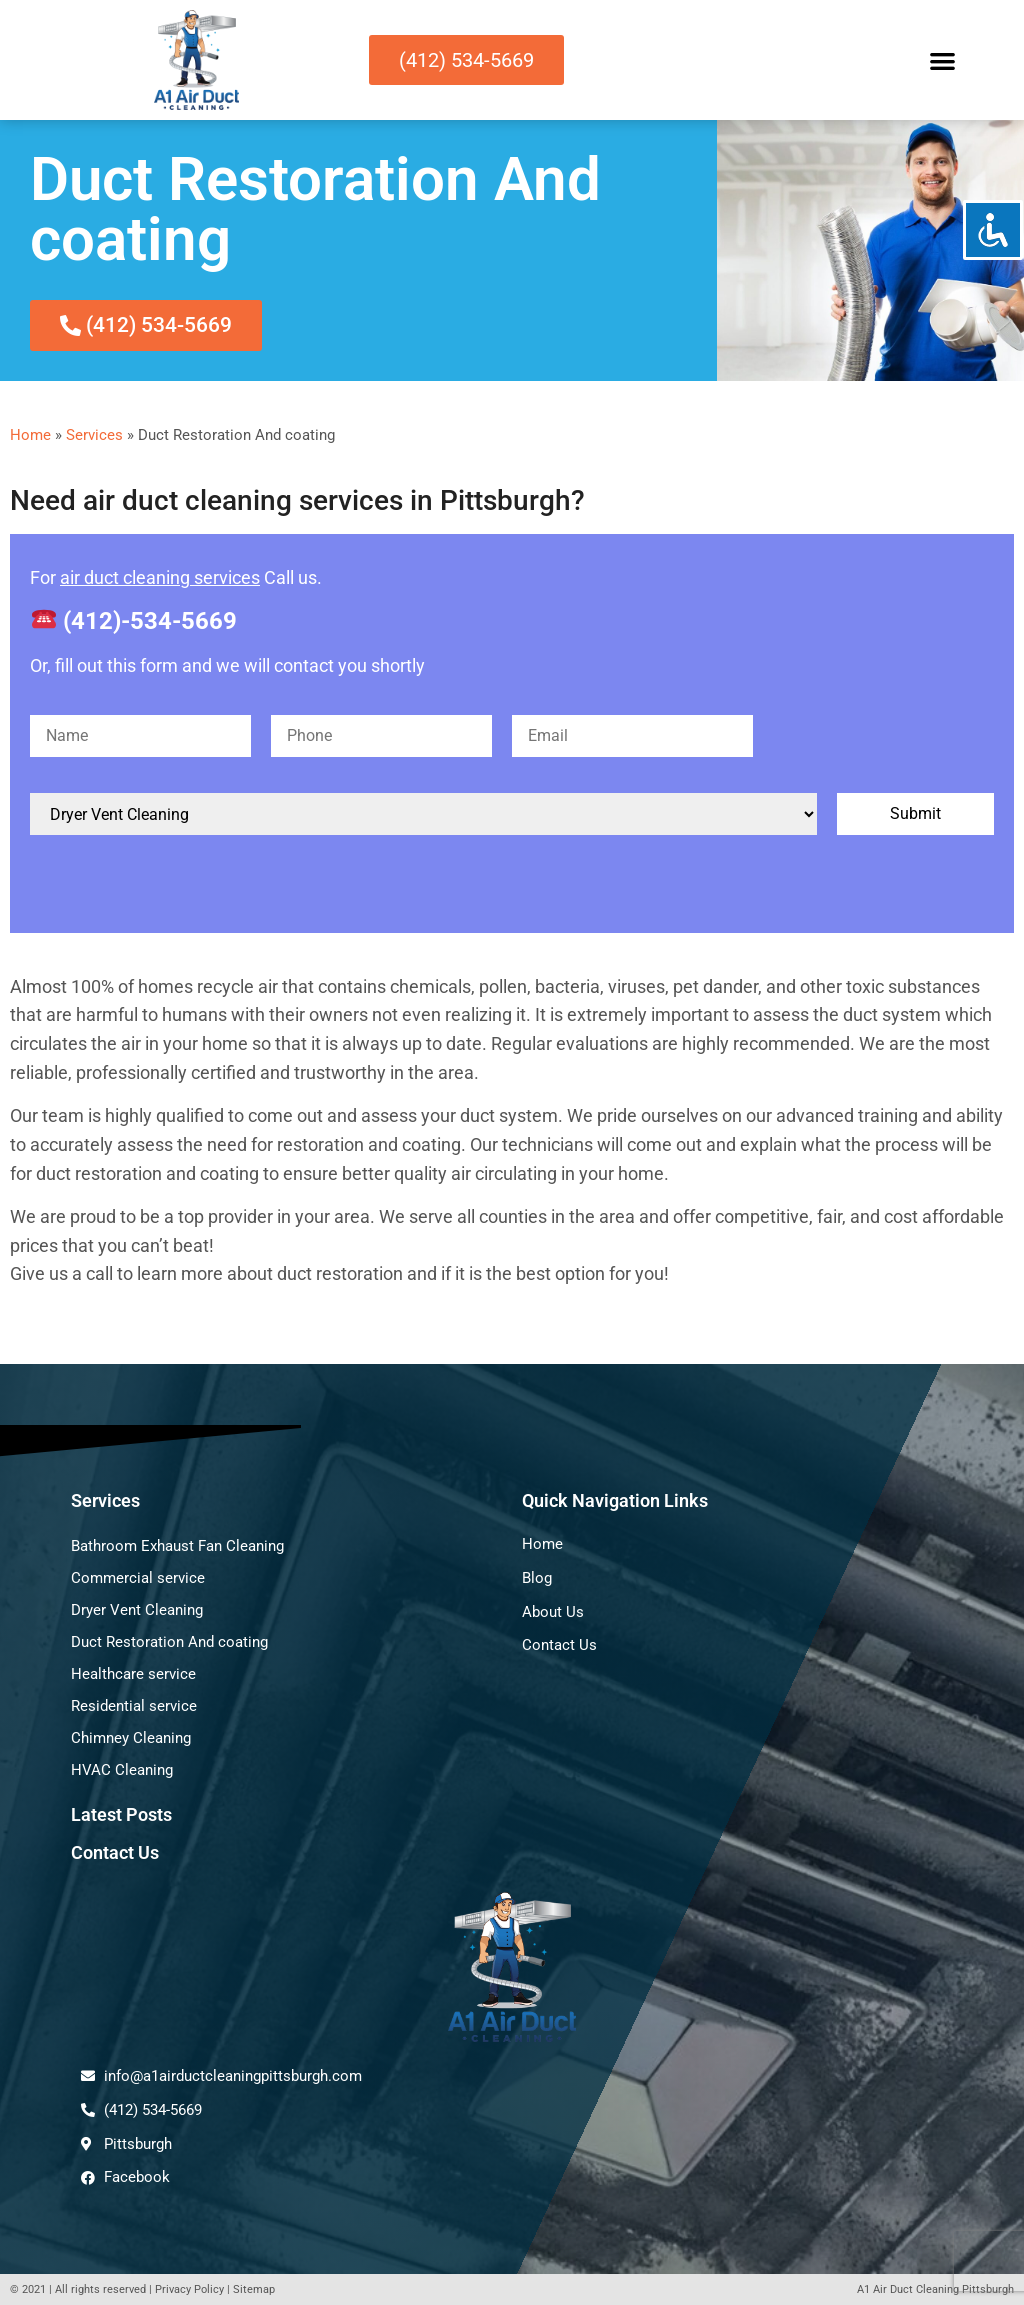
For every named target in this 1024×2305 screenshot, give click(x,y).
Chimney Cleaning (131, 1738)
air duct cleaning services (160, 577)
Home (30, 435)
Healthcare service (133, 1674)
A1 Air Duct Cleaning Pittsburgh (935, 2289)
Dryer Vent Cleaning (137, 1610)
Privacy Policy (189, 2289)
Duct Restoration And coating (169, 1642)
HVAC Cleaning (122, 1770)
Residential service (134, 1706)
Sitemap (254, 2289)
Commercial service (138, 1578)
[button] (942, 60)
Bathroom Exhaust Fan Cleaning (177, 1546)
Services (94, 435)
